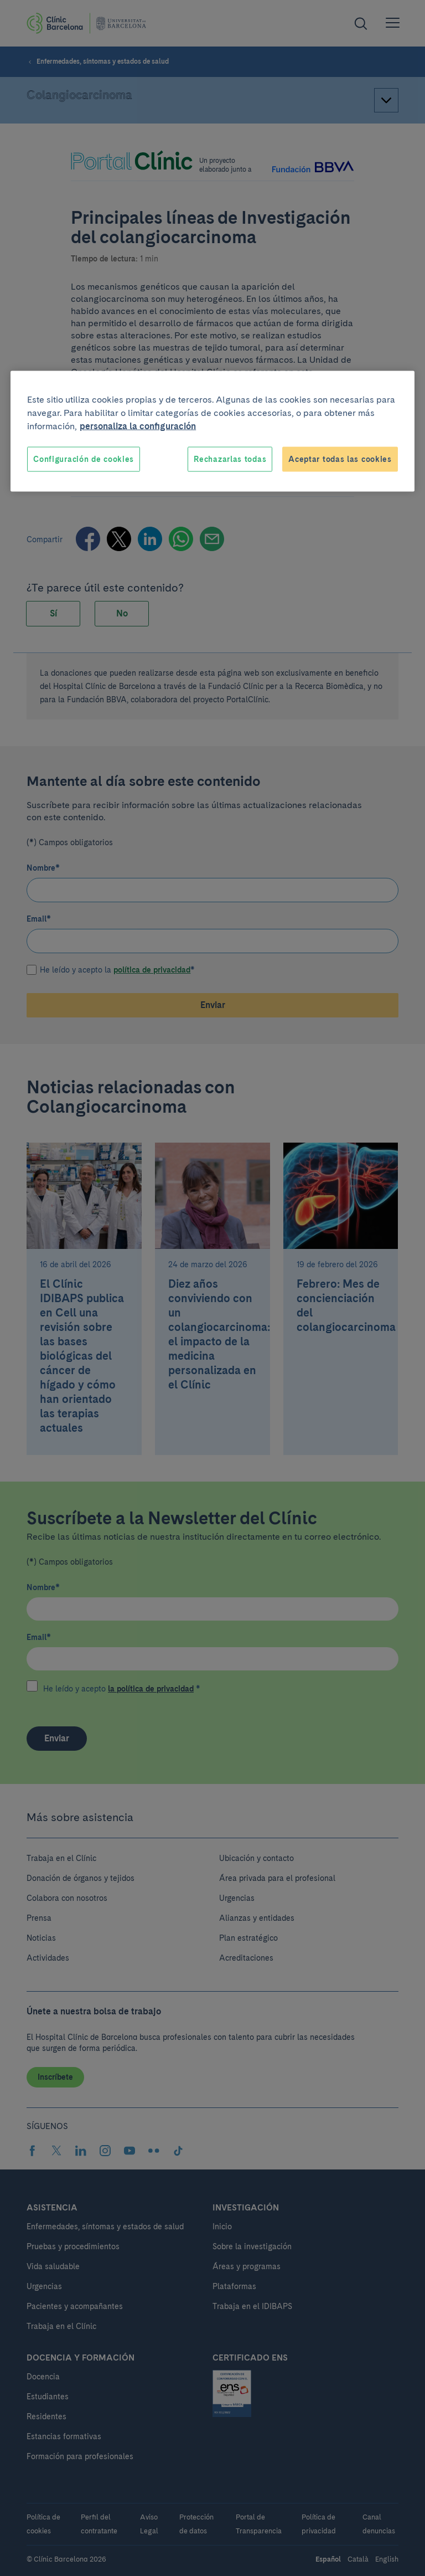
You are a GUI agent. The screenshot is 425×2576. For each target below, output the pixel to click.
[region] (212, 431)
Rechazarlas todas (230, 458)
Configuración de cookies (83, 458)
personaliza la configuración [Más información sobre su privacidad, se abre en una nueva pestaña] (138, 425)
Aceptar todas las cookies (340, 458)
